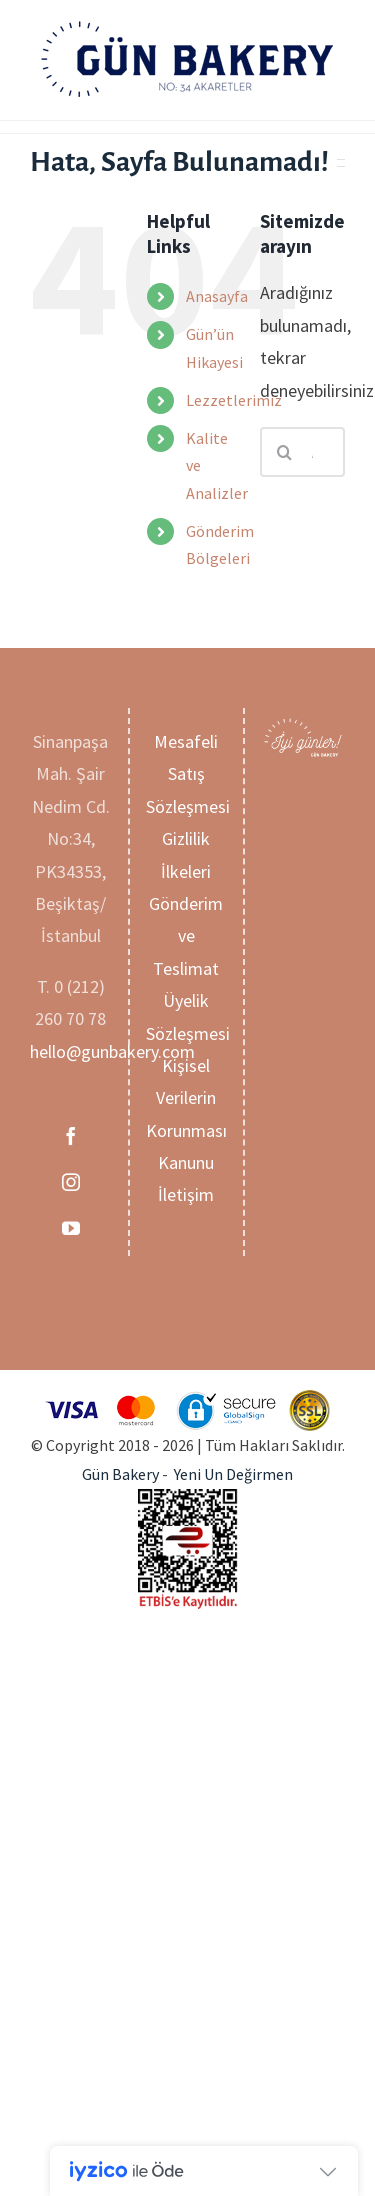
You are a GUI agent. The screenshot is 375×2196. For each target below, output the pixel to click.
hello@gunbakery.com (112, 1051)
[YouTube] (71, 1228)
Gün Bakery (120, 1474)
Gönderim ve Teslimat (186, 936)
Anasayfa (217, 296)
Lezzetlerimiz (234, 400)
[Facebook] (71, 1136)
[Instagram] (71, 1182)
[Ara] (285, 452)
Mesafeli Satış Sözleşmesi (188, 774)
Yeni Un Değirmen (233, 1474)
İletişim (186, 1194)
